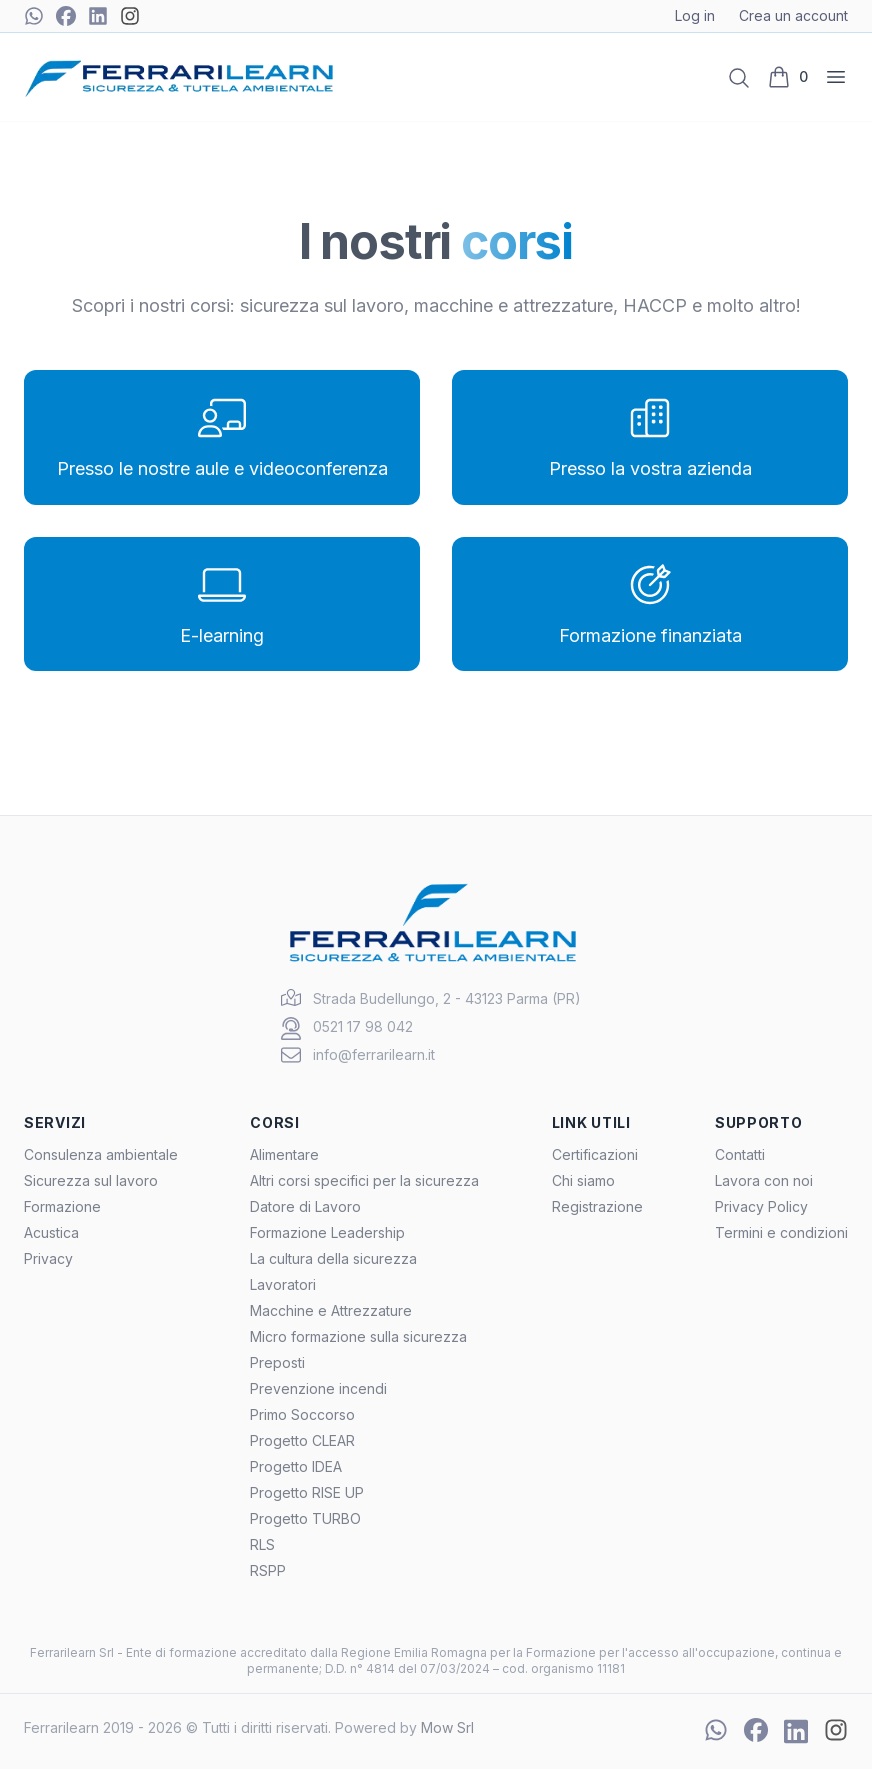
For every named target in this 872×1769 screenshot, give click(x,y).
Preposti (277, 1362)
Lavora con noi (764, 1180)
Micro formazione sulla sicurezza (358, 1336)
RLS (262, 1544)
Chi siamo (583, 1180)
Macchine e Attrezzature (331, 1310)
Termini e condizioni (781, 1232)
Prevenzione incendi (318, 1388)
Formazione (62, 1206)
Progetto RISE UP (307, 1492)
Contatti (740, 1154)
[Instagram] (130, 16)
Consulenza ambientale (101, 1154)
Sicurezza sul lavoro (91, 1180)
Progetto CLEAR (302, 1440)
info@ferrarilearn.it (374, 1054)
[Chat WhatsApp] (34, 16)
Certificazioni (595, 1154)
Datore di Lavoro (305, 1206)
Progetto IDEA (296, 1466)
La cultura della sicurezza (333, 1258)
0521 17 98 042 (363, 1026)
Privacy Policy (761, 1206)
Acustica (51, 1232)
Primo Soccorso (302, 1414)
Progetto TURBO (305, 1518)
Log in (695, 15)
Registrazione (597, 1206)
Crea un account (793, 15)
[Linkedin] (98, 16)
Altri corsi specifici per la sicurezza (364, 1180)
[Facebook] (66, 16)
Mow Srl (447, 1727)
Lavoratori (283, 1284)
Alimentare (284, 1154)
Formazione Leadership (327, 1232)
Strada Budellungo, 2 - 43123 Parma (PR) (447, 998)
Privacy (48, 1258)
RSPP (268, 1570)
